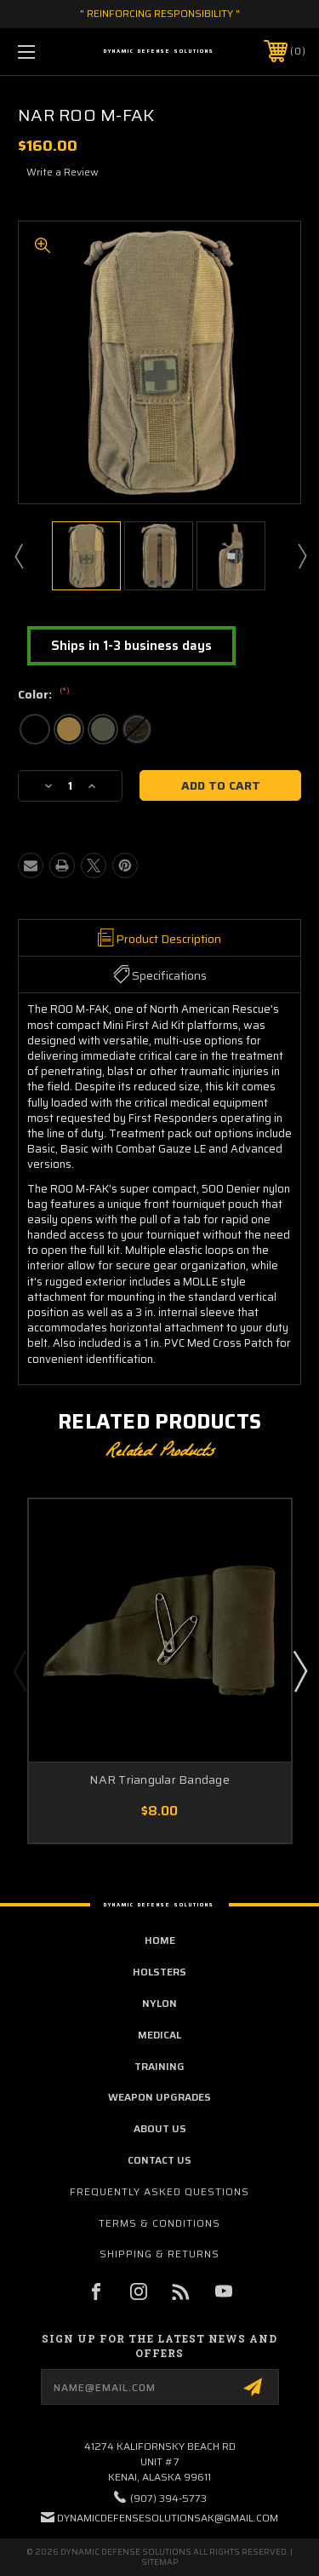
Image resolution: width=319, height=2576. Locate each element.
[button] (131, 646)
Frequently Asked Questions (159, 2191)
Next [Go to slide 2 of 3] (301, 555)
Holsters (159, 1972)
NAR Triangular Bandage (159, 1780)
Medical (159, 2035)
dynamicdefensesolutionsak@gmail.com (167, 2518)
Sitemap (159, 2562)
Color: (44, 695)
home (160, 1940)
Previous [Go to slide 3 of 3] (18, 555)
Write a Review (62, 172)
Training (159, 2066)
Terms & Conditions (159, 2223)
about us (160, 2128)
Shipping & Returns (159, 2253)
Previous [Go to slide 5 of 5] (19, 1670)
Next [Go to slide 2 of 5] (299, 1670)
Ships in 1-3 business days (131, 645)
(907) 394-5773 (168, 2498)
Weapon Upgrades (159, 2097)
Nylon (159, 2003)
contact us (159, 2160)
